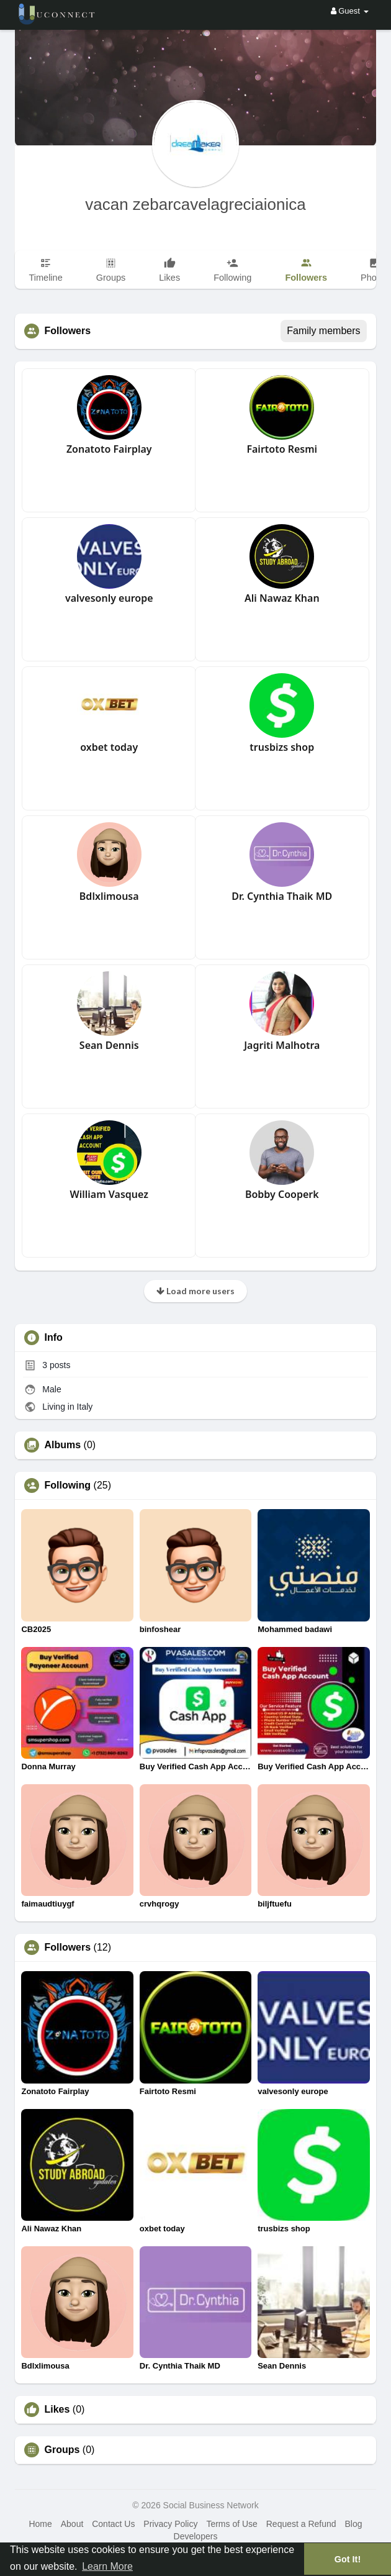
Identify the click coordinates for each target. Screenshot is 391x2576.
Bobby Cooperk (282, 1194)
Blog (353, 2524)
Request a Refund (301, 2524)
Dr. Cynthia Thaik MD (281, 896)
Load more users (195, 1291)
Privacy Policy (170, 2524)
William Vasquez (109, 1194)
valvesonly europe (109, 598)
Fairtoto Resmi (281, 449)
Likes (57, 2410)
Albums (62, 1445)
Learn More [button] (107, 2566)
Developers (196, 2536)
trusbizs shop (281, 747)
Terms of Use (231, 2524)
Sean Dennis (109, 1045)
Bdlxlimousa (109, 896)
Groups (61, 2450)
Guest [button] (350, 11)
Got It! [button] (348, 2559)
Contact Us (113, 2524)
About (72, 2524)
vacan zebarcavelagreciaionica (195, 204)
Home (40, 2524)
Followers (67, 1947)
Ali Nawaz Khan (282, 598)
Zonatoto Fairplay (109, 449)
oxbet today (109, 747)
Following (67, 1485)
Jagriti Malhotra (282, 1045)
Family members (323, 330)
